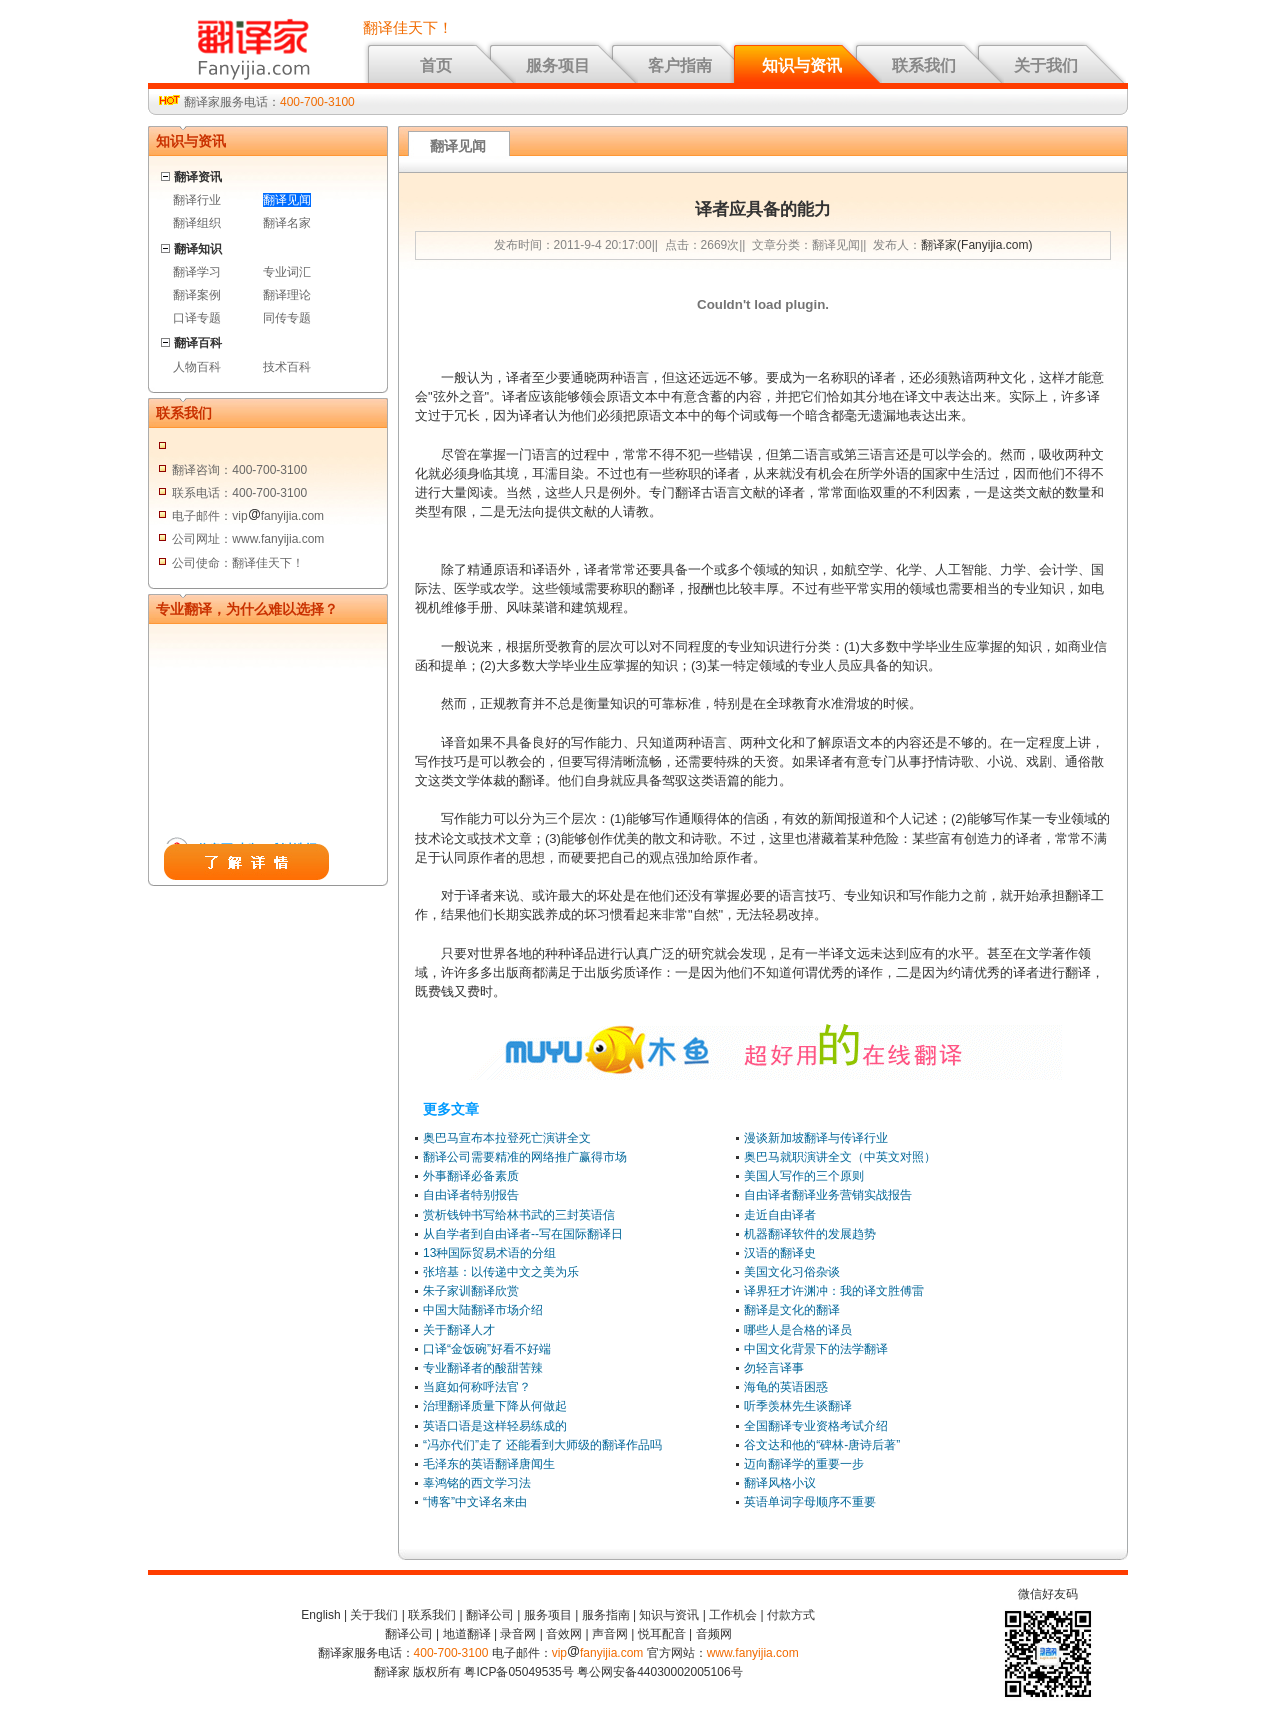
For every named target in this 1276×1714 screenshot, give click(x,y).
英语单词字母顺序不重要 (810, 1502)
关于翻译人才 (459, 1330)
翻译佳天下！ (408, 28)
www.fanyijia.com (753, 1653)
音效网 (564, 1634)
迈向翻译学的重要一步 (804, 1464)
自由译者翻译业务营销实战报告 (828, 1195)
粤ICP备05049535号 (518, 1672)
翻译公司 (490, 1615)
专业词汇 (287, 272)
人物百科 (197, 367)
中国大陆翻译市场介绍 (483, 1310)
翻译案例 (197, 295)
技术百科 (287, 367)
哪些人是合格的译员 (798, 1330)
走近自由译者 (780, 1215)
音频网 (714, 1634)
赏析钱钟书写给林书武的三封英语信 (519, 1215)
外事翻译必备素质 (471, 1176)
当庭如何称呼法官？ (477, 1387)
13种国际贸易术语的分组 (489, 1253)
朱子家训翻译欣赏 (471, 1291)
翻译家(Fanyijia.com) (976, 245)
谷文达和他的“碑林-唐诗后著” (822, 1445)
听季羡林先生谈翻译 (798, 1406)
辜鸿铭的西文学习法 (477, 1483)
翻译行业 (197, 200)
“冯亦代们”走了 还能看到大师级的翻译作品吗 (542, 1445)
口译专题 (197, 318)
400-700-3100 (317, 102)
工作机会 (733, 1615)
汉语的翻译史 (780, 1253)
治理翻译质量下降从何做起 (495, 1406)
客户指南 (680, 65)
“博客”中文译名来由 (475, 1502)
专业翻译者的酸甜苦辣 (483, 1368)
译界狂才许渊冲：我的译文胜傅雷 (834, 1291)
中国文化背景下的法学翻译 (816, 1349)
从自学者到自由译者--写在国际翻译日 (523, 1234)
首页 (436, 65)
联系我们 (924, 65)
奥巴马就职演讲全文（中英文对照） (840, 1157)
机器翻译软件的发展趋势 (810, 1234)
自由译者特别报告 (471, 1195)
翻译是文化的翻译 (792, 1310)
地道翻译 (467, 1634)
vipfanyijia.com (598, 1653)
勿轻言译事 (774, 1368)
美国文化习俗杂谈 (792, 1272)
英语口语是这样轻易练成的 (495, 1426)
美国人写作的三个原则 (804, 1176)
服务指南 (606, 1615)
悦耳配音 (662, 1634)
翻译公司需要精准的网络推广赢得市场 (525, 1157)
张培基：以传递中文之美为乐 (501, 1272)
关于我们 (1046, 65)
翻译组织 (197, 223)
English (320, 1615)
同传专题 (287, 318)
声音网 (610, 1634)
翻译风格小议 (780, 1483)
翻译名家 (287, 223)
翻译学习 (197, 272)
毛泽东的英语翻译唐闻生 (489, 1464)
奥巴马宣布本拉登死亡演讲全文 (507, 1138)
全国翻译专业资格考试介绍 (816, 1426)
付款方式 (791, 1615)
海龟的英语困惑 (786, 1387)
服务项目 (558, 65)
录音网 (518, 1634)
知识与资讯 (802, 65)
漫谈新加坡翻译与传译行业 (816, 1138)
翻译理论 (287, 295)
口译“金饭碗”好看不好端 (487, 1349)
